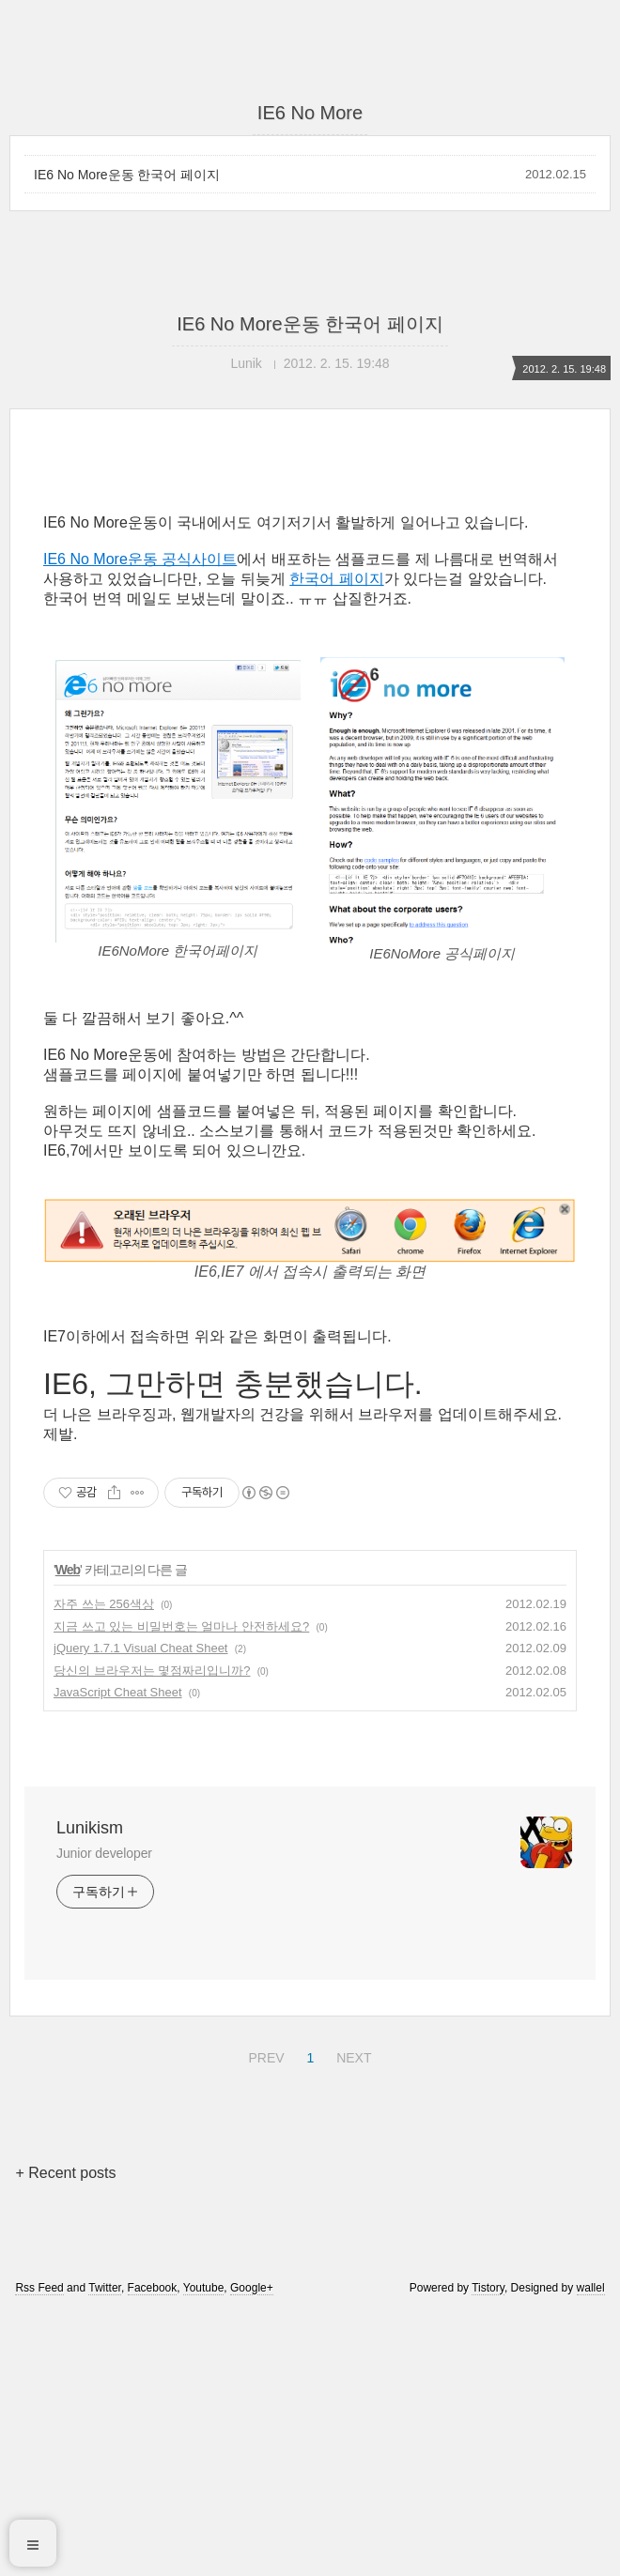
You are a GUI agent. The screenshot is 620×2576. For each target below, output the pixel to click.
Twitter (104, 2550)
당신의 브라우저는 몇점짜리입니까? (152, 1933)
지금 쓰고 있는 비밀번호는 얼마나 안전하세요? (181, 1889)
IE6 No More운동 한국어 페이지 (127, 174)
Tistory (488, 2550)
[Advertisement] (310, 626)
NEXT (351, 2318)
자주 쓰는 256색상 (104, 1867)
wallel (591, 2550)
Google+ (251, 2550)
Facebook (153, 2550)
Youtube (204, 2550)
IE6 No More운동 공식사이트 (140, 822)
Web (67, 1832)
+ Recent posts (65, 2436)
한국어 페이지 (336, 842)
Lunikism (89, 2090)
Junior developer (104, 2116)
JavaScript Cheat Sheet (118, 1955)
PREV (263, 2318)
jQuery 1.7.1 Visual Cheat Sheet (141, 1911)
